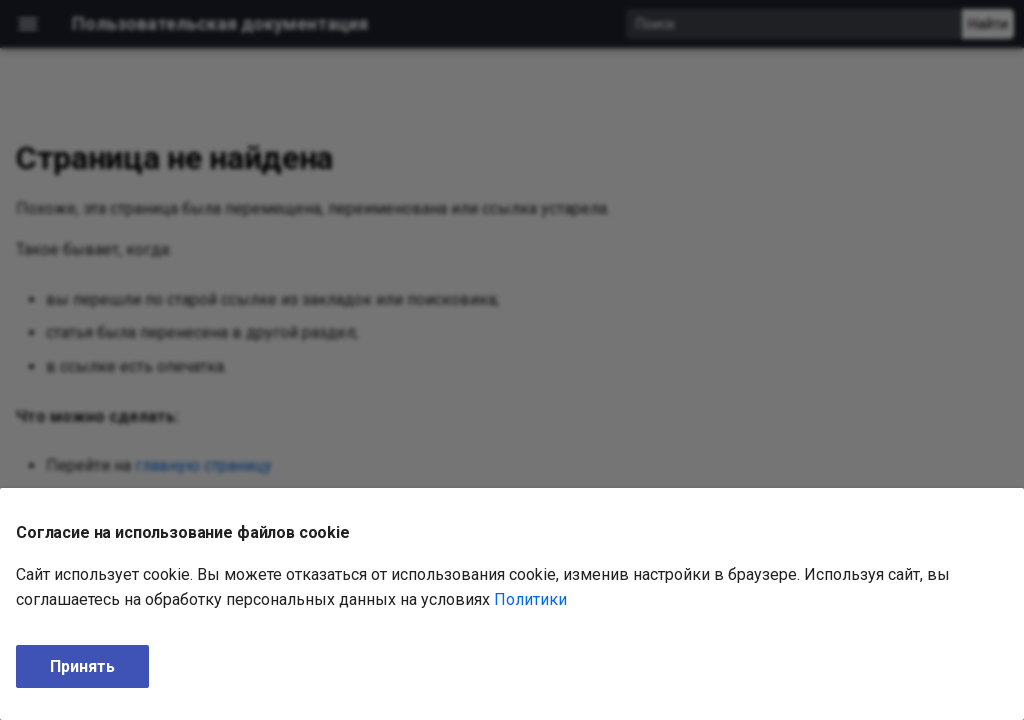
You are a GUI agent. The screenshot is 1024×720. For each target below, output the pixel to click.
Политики (530, 599)
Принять (82, 666)
